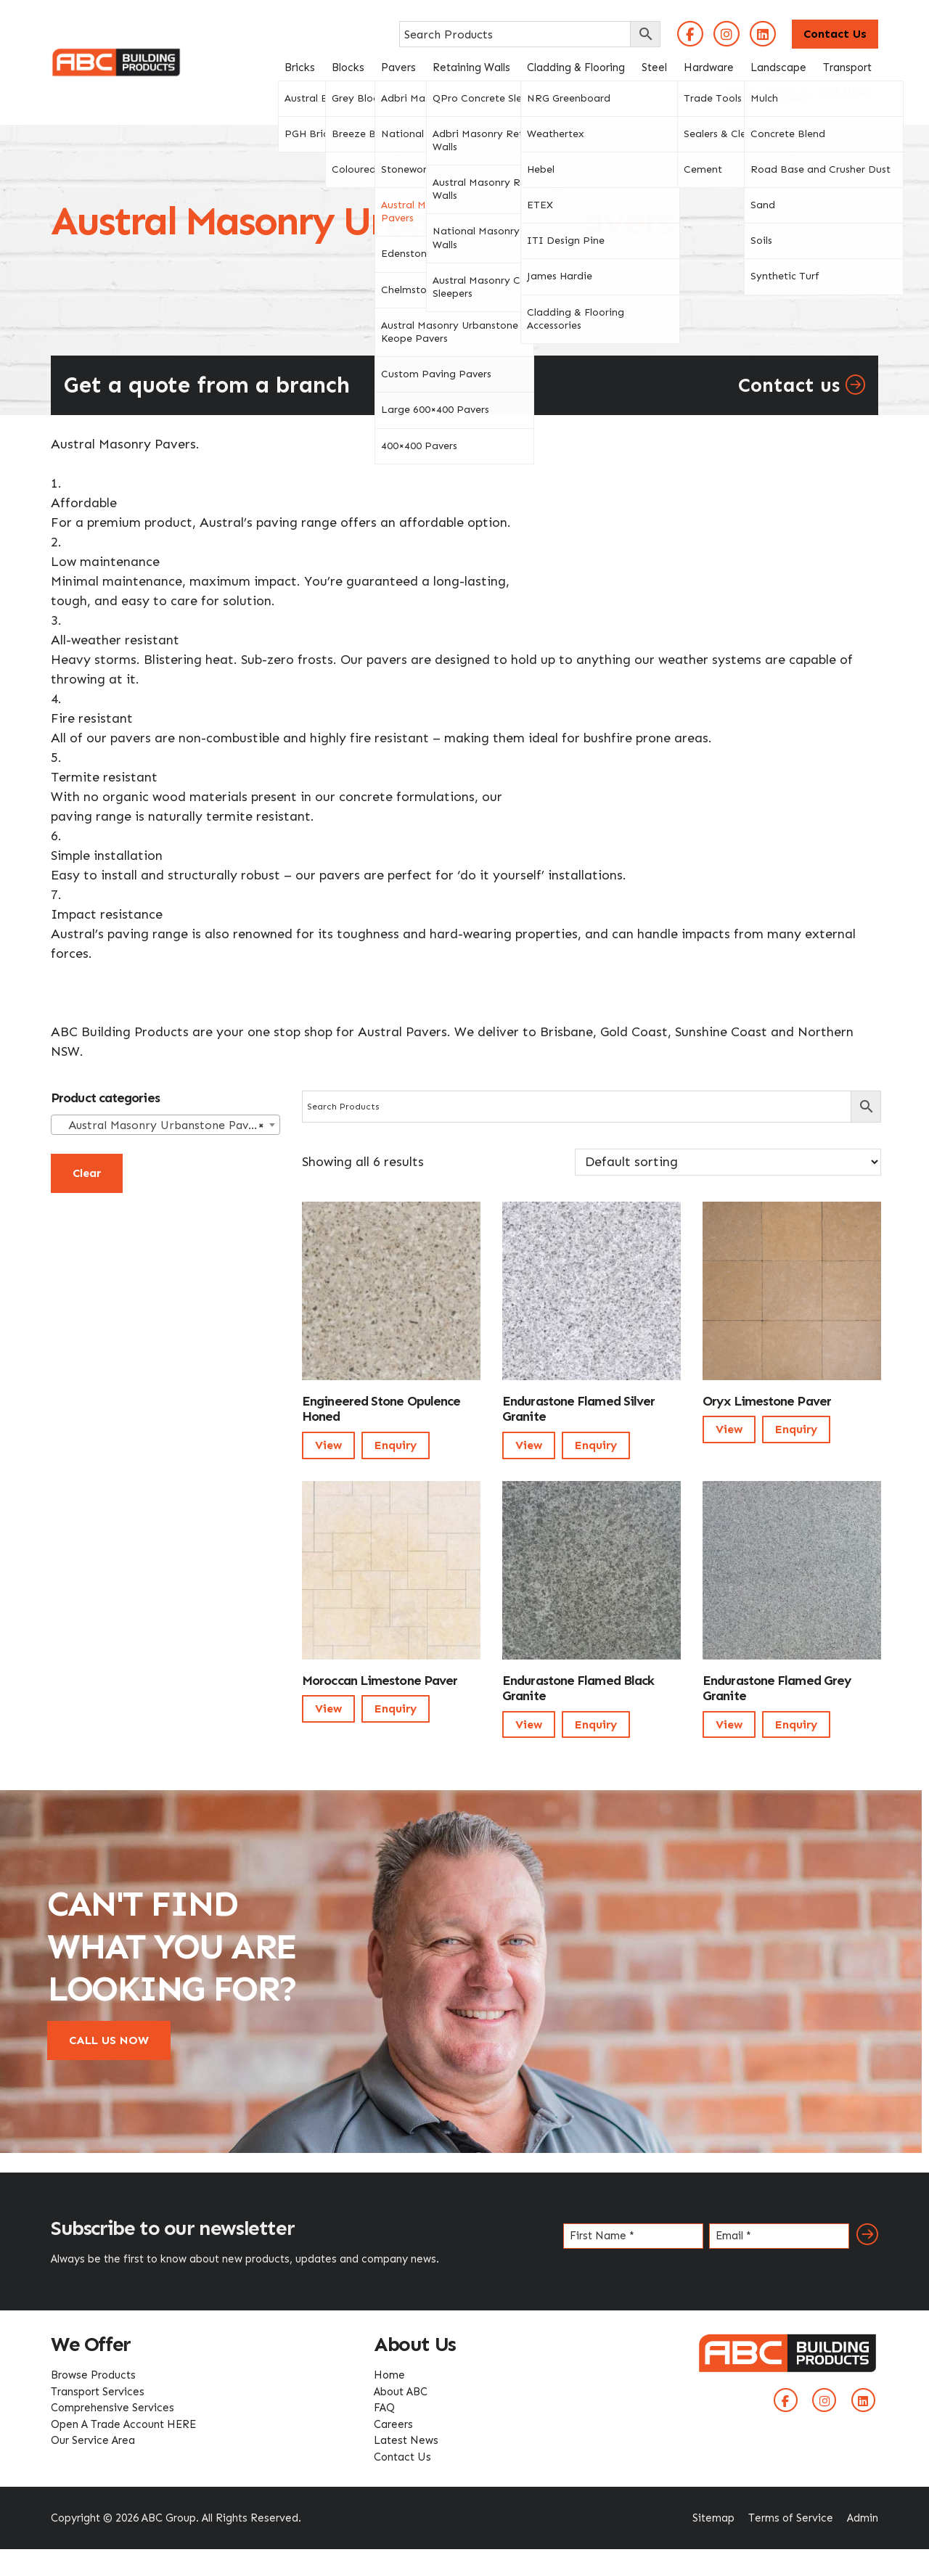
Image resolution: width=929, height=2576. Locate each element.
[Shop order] (728, 1162)
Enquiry (396, 1445)
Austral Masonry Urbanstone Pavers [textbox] (161, 1125)
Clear (87, 1173)
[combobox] (165, 1125)
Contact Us (835, 34)
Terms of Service (790, 2517)
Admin (862, 2517)
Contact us (801, 385)
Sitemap (713, 2517)
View (328, 1445)
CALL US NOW (109, 2040)
